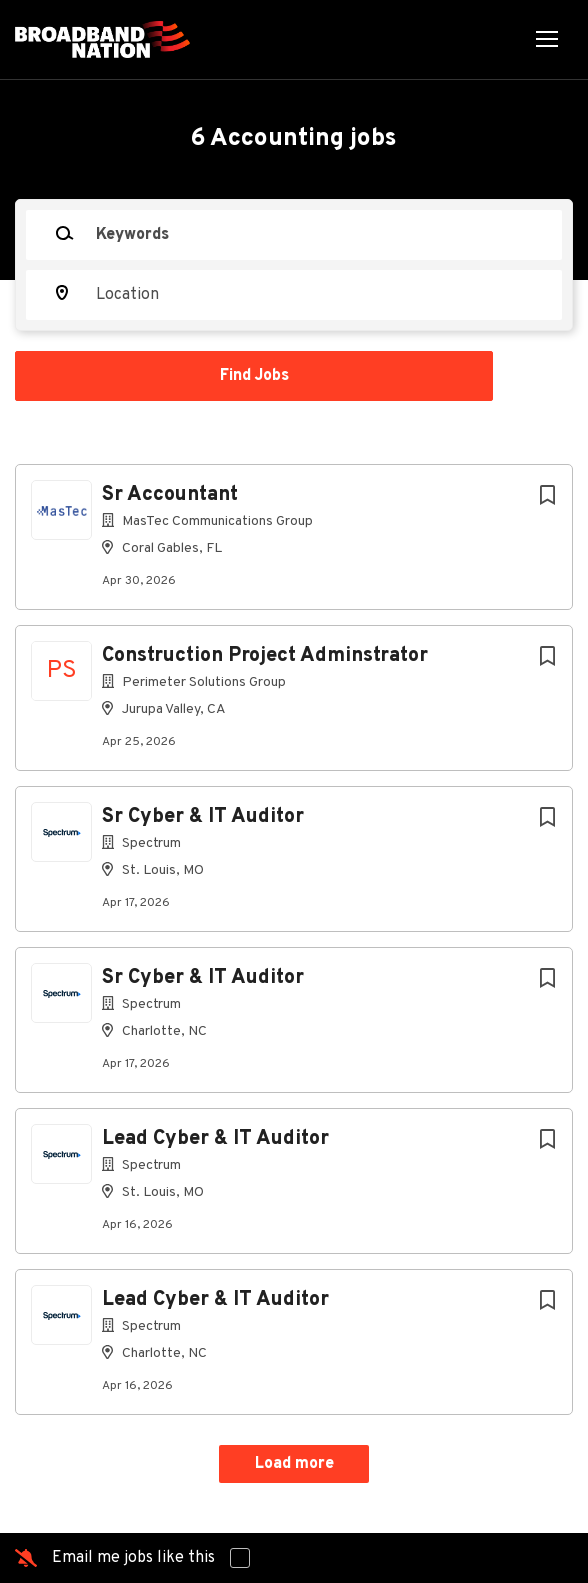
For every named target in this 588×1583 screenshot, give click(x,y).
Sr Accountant (170, 495)
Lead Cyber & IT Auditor (215, 1139)
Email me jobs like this (133, 1558)
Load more (294, 1464)
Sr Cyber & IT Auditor (203, 817)
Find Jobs (254, 376)
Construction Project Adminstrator (265, 656)
